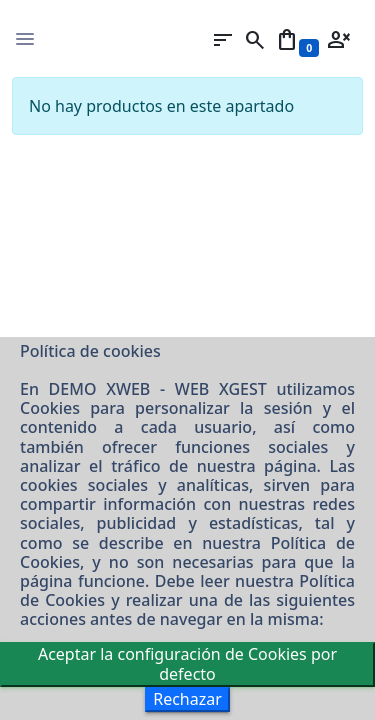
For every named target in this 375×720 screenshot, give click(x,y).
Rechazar (187, 699)
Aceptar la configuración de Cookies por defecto (187, 663)
